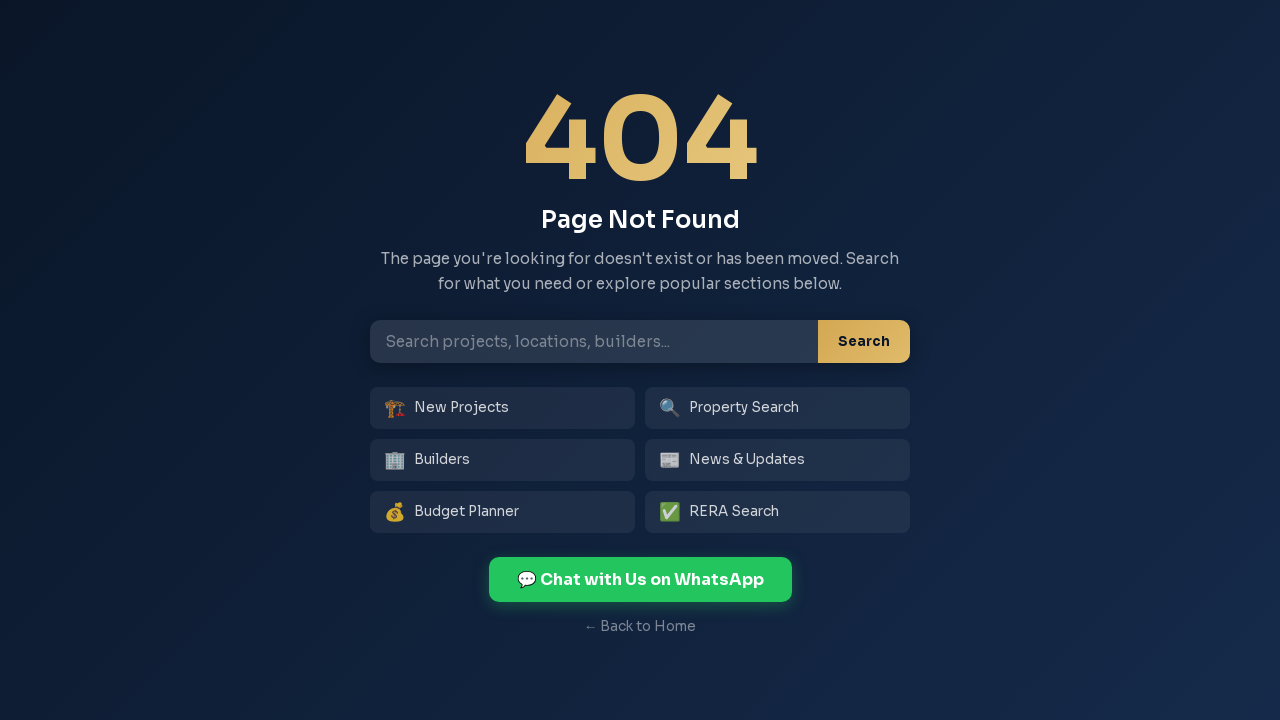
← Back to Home (640, 626)
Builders (427, 460)
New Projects (446, 408)
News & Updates (732, 460)
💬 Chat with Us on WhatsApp (640, 579)
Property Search (729, 408)
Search (864, 341)
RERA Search (719, 512)
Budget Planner (451, 512)
